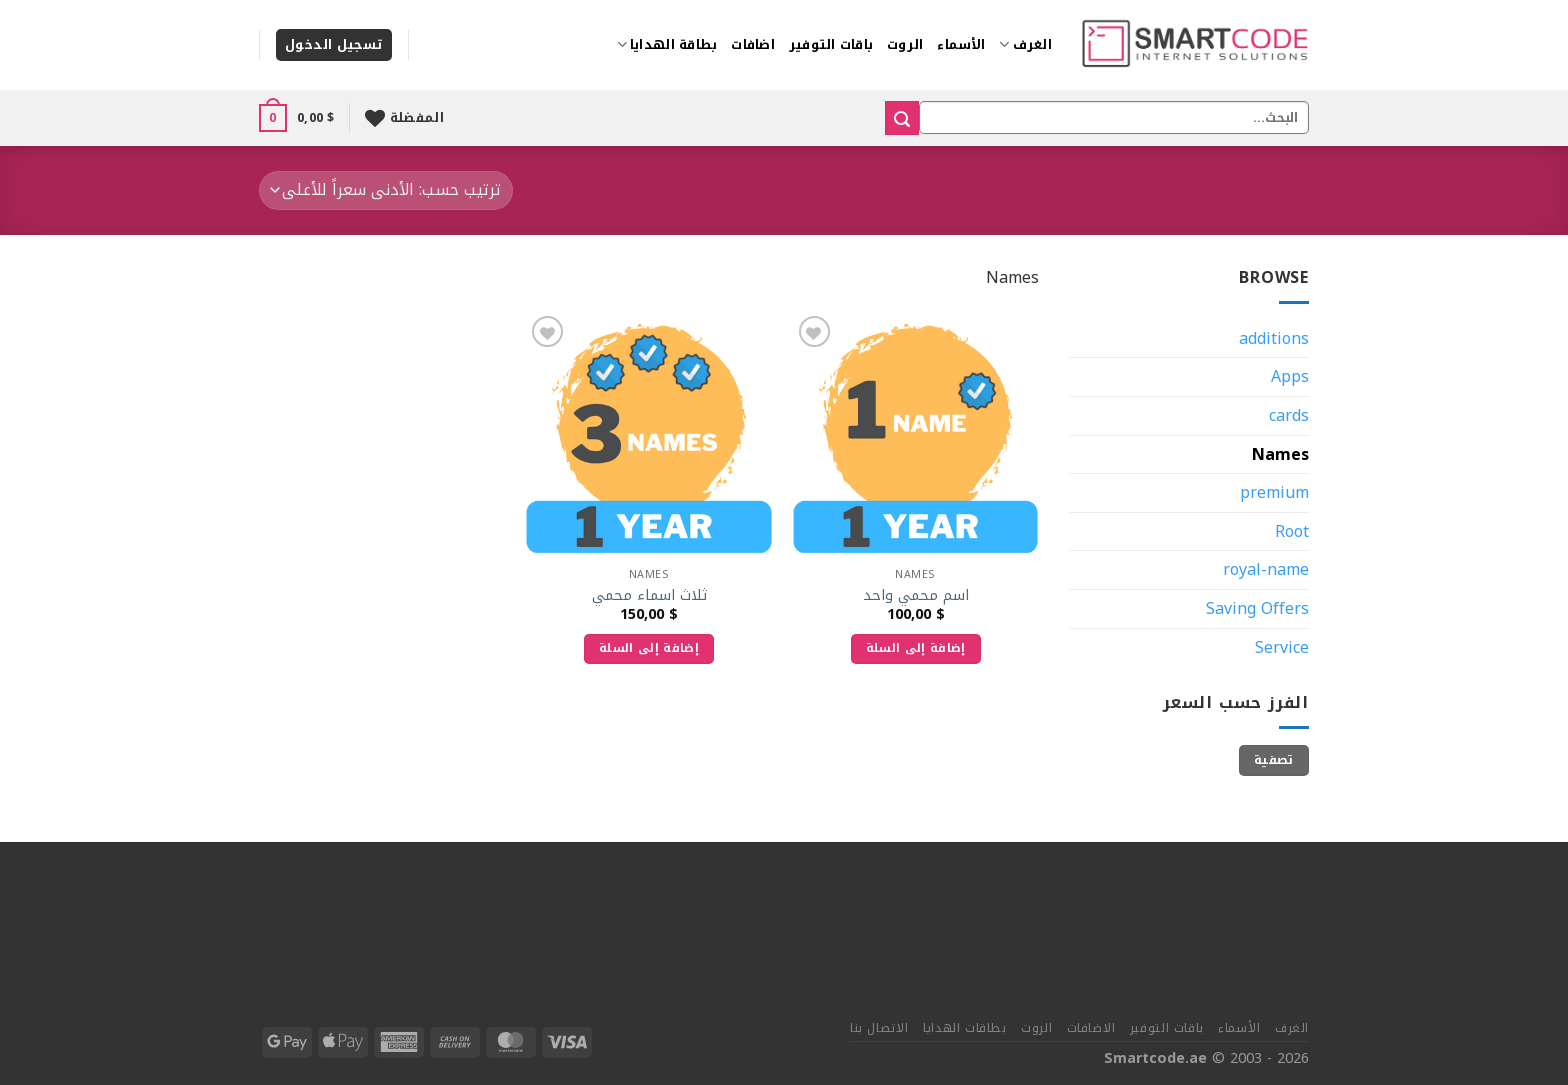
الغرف (1025, 45)
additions (1274, 338)
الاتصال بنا (879, 1028)
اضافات (753, 45)
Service (1282, 647)
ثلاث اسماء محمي (649, 596)
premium (1274, 492)
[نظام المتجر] (386, 190)
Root (1292, 531)
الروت (905, 45)
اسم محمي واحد (916, 596)
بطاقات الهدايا (965, 1028)
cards (1289, 415)
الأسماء (961, 45)
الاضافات (1091, 1028)
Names (1280, 454)
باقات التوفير (831, 45)
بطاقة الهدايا (667, 45)
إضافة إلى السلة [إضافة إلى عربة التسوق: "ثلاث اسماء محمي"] (649, 648)
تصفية (1274, 760)
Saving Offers (1257, 608)
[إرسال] (902, 118)
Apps (1290, 376)
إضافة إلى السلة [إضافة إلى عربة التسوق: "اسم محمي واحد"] (916, 648)
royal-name (1266, 569)
